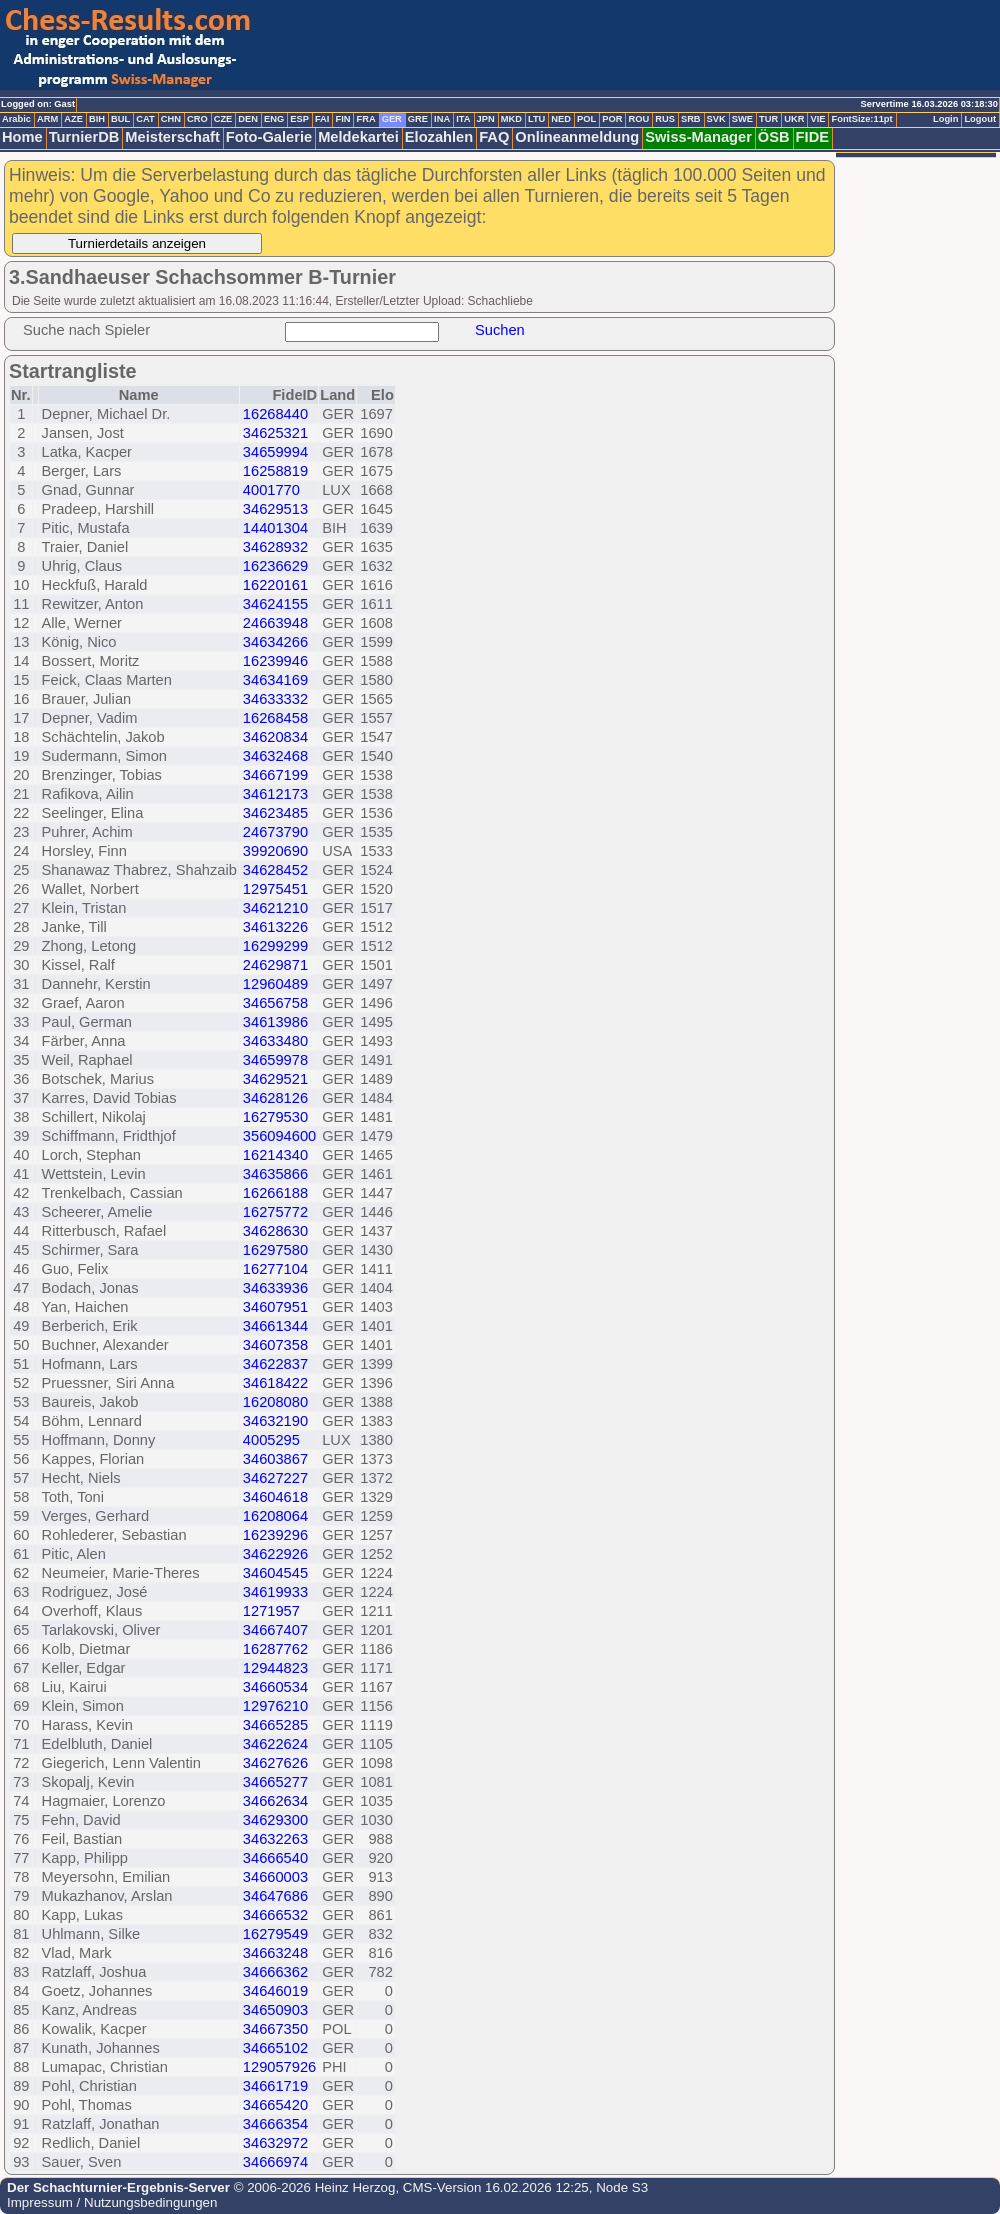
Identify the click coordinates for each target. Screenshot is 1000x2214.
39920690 (275, 851)
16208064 (275, 1516)
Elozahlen (439, 137)
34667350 (275, 2029)
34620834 (275, 737)
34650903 (275, 2010)
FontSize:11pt (861, 119)
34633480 (275, 1041)
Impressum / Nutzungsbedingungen (112, 2202)
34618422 (275, 1383)
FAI (322, 119)
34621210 (275, 908)
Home (22, 137)
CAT (145, 119)
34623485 (275, 813)
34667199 (275, 775)
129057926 (279, 2067)
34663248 (275, 1953)
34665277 (275, 1782)
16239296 (275, 1535)
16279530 (275, 1117)
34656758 (275, 1003)
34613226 (275, 927)
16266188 (275, 1193)
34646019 (275, 1991)
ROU (638, 119)
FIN (342, 119)
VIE (817, 119)
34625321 (275, 433)
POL (586, 119)
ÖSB (774, 137)
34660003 (275, 1877)
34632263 (275, 1839)
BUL (120, 119)
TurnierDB (84, 137)
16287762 (275, 1649)
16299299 (275, 946)
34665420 (275, 2105)
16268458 (275, 718)
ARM (47, 119)
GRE (418, 119)
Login (945, 119)
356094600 (279, 1136)
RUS (665, 119)
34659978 (275, 1060)
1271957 (271, 1611)
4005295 (271, 1440)
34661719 (275, 2086)
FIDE (812, 137)
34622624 (275, 1744)
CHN (171, 119)
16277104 (275, 1269)
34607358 (275, 1345)
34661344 (275, 1326)
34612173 (275, 794)
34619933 (275, 1592)
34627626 (275, 1763)
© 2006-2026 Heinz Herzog (312, 2187)
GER (392, 119)
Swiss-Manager (698, 137)
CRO (197, 119)
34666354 (275, 2124)
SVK (716, 119)
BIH (97, 119)
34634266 (275, 642)
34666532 (275, 1915)
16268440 (275, 414)
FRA (365, 119)
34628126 (275, 1098)
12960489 (275, 984)
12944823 (275, 1668)
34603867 (275, 1459)
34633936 (275, 1288)
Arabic (16, 119)
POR (612, 119)
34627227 (275, 1478)
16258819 (275, 471)
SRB (691, 119)
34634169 (275, 680)
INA (442, 119)
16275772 (275, 1212)
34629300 (275, 1820)
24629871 (275, 965)
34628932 (275, 547)
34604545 (275, 1573)
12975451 (275, 889)
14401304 (275, 528)
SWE (742, 119)
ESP (299, 119)
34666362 (275, 1972)
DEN (248, 119)
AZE (73, 119)
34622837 (275, 1364)
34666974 (275, 2162)
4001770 (271, 490)
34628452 (275, 870)
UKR (794, 119)
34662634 (275, 1801)
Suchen (500, 330)
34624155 (275, 604)
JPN (486, 119)
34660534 (275, 1687)
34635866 (275, 1174)
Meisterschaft (172, 137)
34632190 (275, 1421)
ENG (274, 119)
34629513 (275, 509)
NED (561, 119)
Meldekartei (358, 137)
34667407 (275, 1630)
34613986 (275, 1022)
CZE (223, 119)
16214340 (275, 1155)
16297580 (275, 1250)
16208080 (275, 1402)
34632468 (275, 756)
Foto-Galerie (269, 137)
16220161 (275, 585)
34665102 (275, 2048)
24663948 (275, 623)
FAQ (494, 137)
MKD (511, 119)
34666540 (275, 1858)
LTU (536, 119)
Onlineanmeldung (577, 137)
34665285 (275, 1725)
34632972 (275, 2143)
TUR (768, 119)
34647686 (275, 1896)
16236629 (275, 566)
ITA (463, 119)
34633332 (275, 699)
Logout (980, 119)
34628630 (275, 1231)
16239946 (275, 661)
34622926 (275, 1554)
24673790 (275, 832)
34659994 (275, 452)
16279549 (275, 1934)
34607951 (275, 1307)
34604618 (275, 1497)
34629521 (275, 1079)
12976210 (275, 1706)
